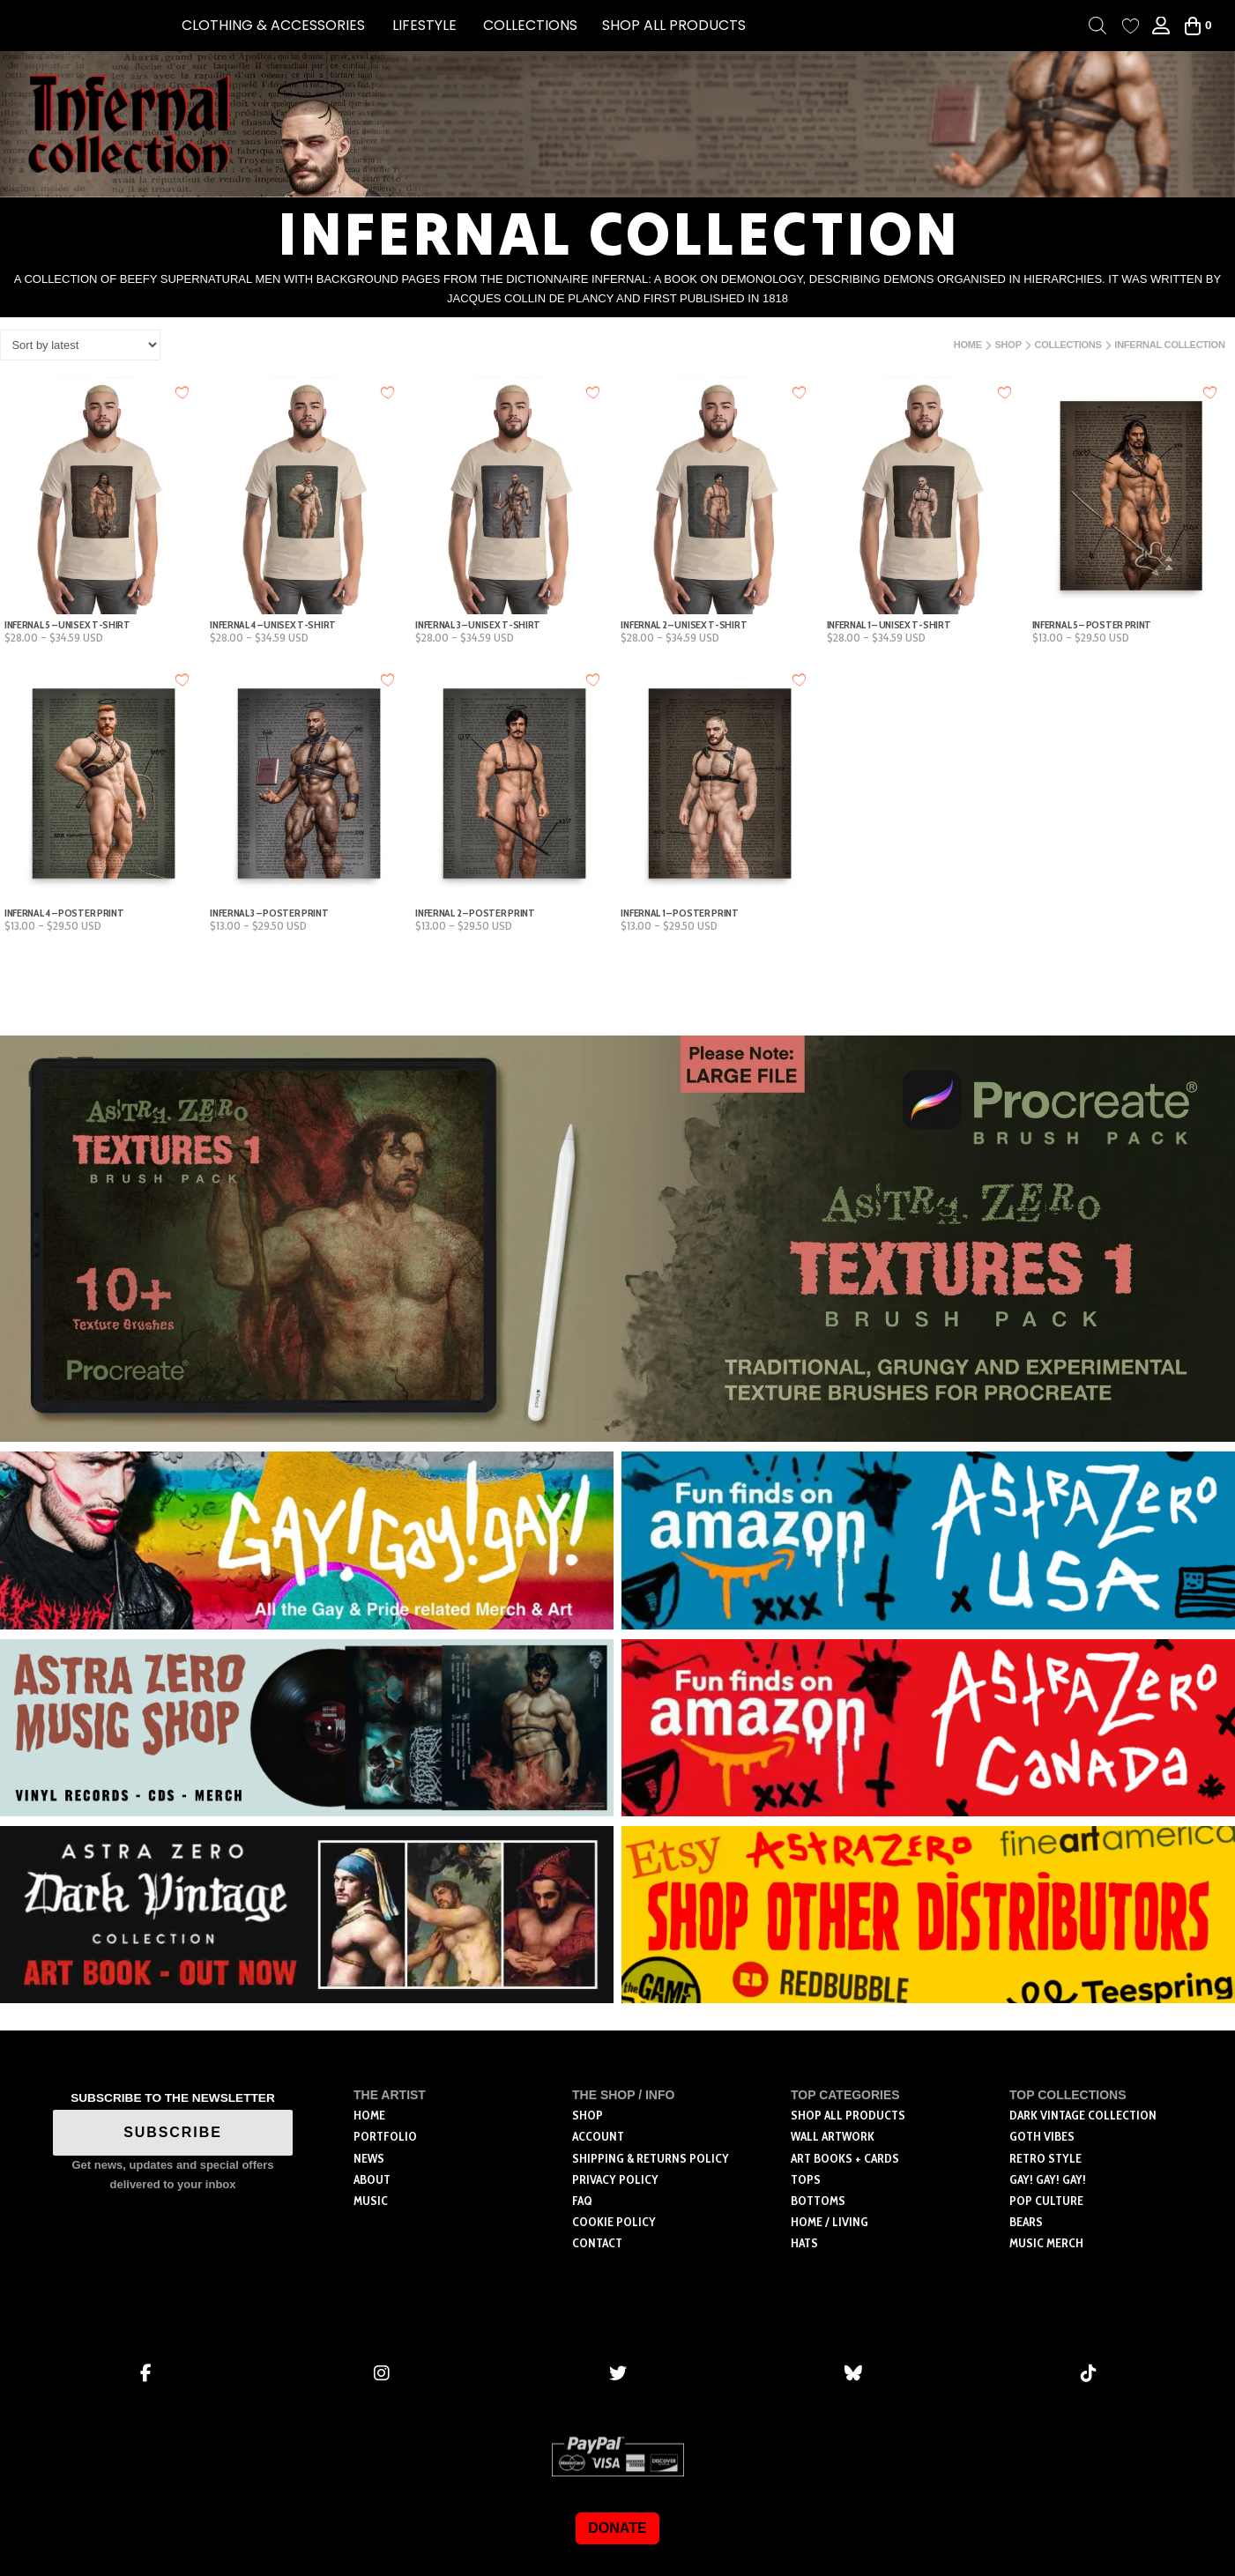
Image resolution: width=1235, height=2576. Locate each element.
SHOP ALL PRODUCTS (674, 25)
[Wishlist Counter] (1130, 26)
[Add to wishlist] (183, 391)
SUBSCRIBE (172, 2132)
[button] (273, 25)
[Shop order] (80, 345)
